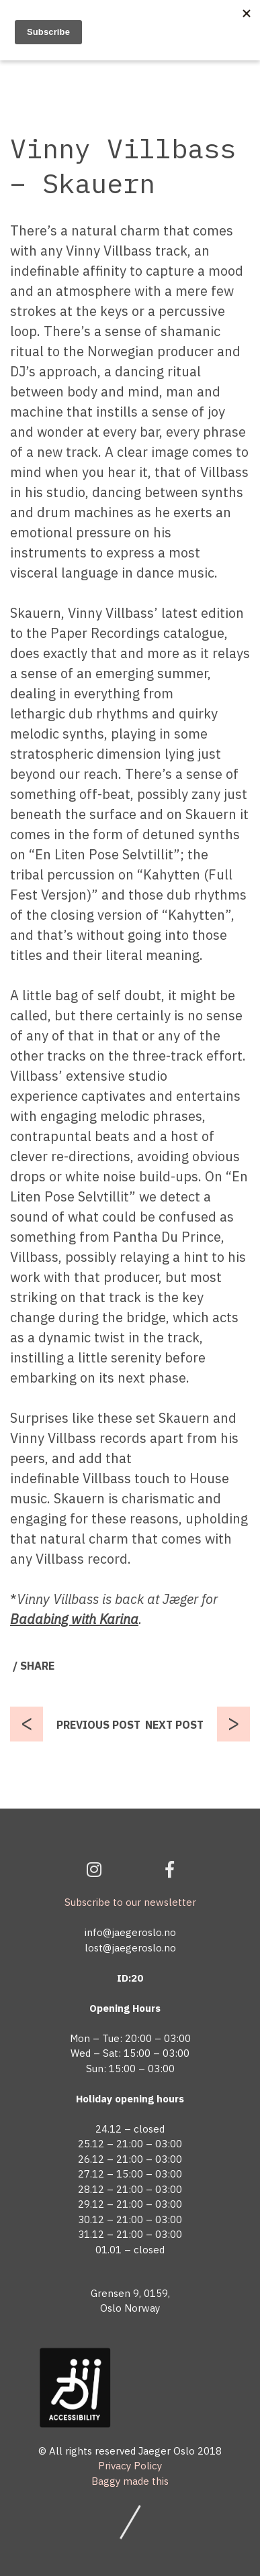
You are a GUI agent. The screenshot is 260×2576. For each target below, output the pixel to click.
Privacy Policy (130, 2465)
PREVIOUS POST (98, 1724)
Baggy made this (130, 2481)
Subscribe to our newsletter (130, 1902)
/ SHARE (33, 1665)
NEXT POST (174, 1724)
